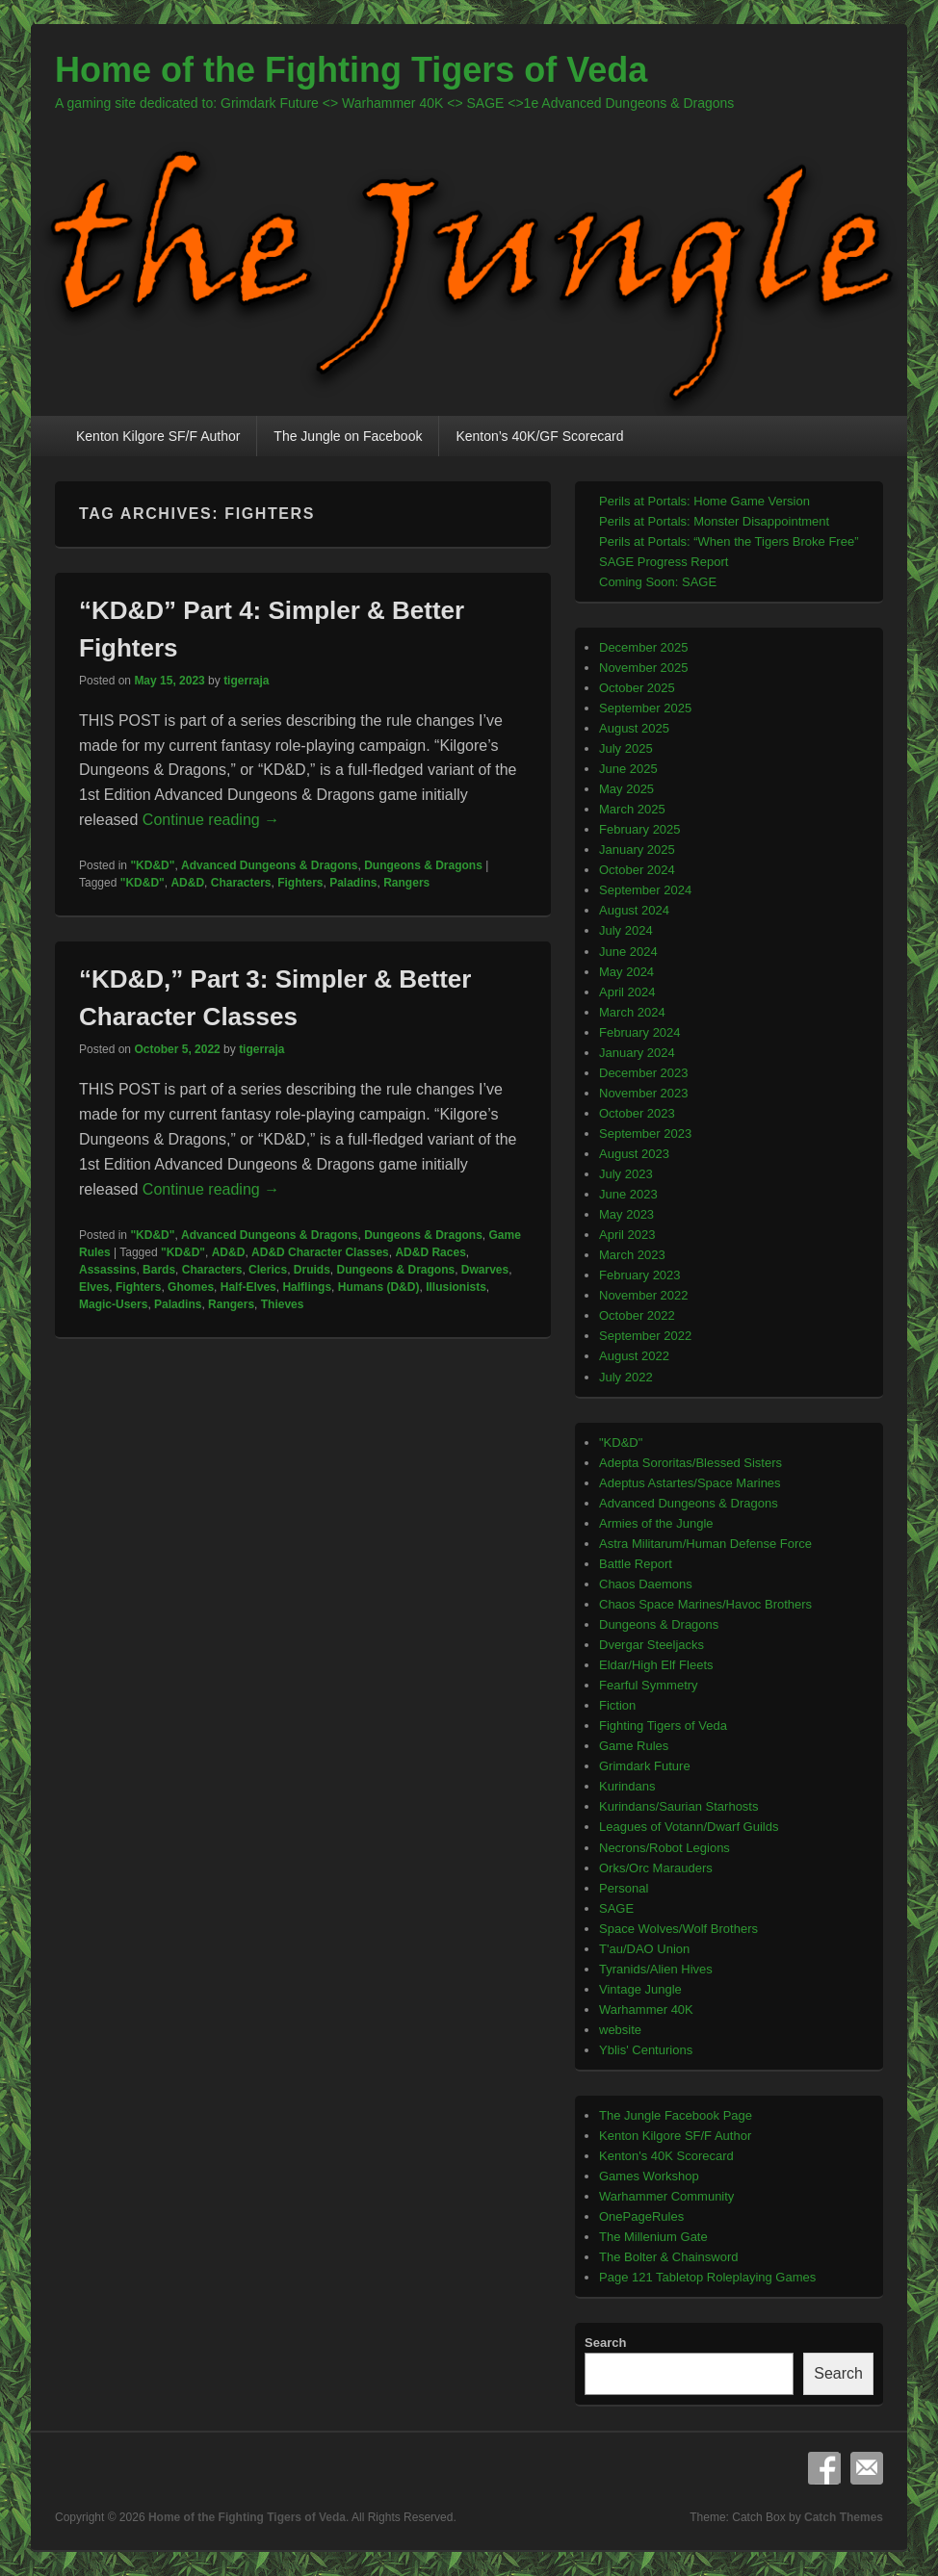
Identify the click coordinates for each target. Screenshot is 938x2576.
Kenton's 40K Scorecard (666, 2156)
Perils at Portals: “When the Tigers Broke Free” (728, 541)
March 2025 (632, 809)
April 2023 (627, 1234)
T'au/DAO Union (644, 1949)
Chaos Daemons (645, 1584)
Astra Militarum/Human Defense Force (705, 1543)
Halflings (306, 1287)
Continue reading (211, 819)
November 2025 (644, 667)
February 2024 (640, 1032)
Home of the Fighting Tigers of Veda (351, 70)
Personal (623, 1888)
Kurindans (627, 1786)
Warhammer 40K (646, 2009)
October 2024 (637, 870)
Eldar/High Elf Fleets (656, 1665)
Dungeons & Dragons (423, 865)
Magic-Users (113, 1304)
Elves (94, 1287)
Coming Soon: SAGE (658, 582)
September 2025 (645, 708)
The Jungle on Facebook (348, 436)
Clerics (267, 1269)
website (620, 2029)
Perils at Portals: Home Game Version (704, 501)
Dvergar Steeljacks (651, 1644)
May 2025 (626, 789)
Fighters (300, 882)
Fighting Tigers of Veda (663, 1725)
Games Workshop (649, 2176)
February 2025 (640, 829)
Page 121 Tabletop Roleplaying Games (707, 2277)
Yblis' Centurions (645, 2050)
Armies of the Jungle (656, 1523)
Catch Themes (843, 2517)
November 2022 (644, 1295)
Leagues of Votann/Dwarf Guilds (688, 1826)
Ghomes (191, 1287)
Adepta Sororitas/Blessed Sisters (690, 1462)
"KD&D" (152, 865)
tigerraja (246, 680)
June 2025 (628, 768)
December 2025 (644, 647)
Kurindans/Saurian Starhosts (678, 1806)
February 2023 (640, 1275)
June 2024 (628, 951)
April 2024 (627, 992)
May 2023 (626, 1214)
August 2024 (634, 910)
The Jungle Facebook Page (675, 2115)
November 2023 (644, 1093)
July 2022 (626, 1377)
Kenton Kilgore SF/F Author (158, 436)
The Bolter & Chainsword (669, 2257)
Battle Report (635, 1564)
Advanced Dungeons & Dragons (269, 865)
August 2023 (634, 1153)
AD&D (187, 882)
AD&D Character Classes (320, 1252)
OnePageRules (641, 2216)
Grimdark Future (644, 1766)
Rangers (406, 882)
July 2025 (626, 748)
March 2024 (632, 1012)
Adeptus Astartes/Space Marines (690, 1483)
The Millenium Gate (653, 2236)
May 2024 (626, 972)
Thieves (282, 1304)
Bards (159, 1269)
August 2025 (634, 728)
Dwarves (484, 1269)
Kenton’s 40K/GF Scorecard (539, 436)
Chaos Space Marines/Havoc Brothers (705, 1604)
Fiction (617, 1705)
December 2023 (644, 1073)
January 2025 (637, 849)
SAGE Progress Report (663, 561)
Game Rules (633, 1746)
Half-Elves (248, 1287)
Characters (241, 882)
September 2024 (645, 890)
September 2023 (645, 1133)
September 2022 (645, 1335)
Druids (312, 1269)
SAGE (616, 1908)
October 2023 (637, 1113)
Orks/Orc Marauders (656, 1868)
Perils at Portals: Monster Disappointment (714, 521)
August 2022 (634, 1356)
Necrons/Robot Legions (664, 1848)
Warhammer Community (666, 2196)
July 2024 (626, 930)
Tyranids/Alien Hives (656, 1969)
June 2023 (628, 1194)
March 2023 (632, 1255)
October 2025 (637, 688)
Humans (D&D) (379, 1287)
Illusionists (456, 1287)
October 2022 (637, 1315)
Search (605, 2342)
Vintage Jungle (640, 1989)
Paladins (353, 882)
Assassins (107, 1269)
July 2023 (626, 1174)
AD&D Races (430, 1252)
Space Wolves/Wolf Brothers (678, 1928)
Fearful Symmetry (648, 1685)
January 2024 (637, 1052)
